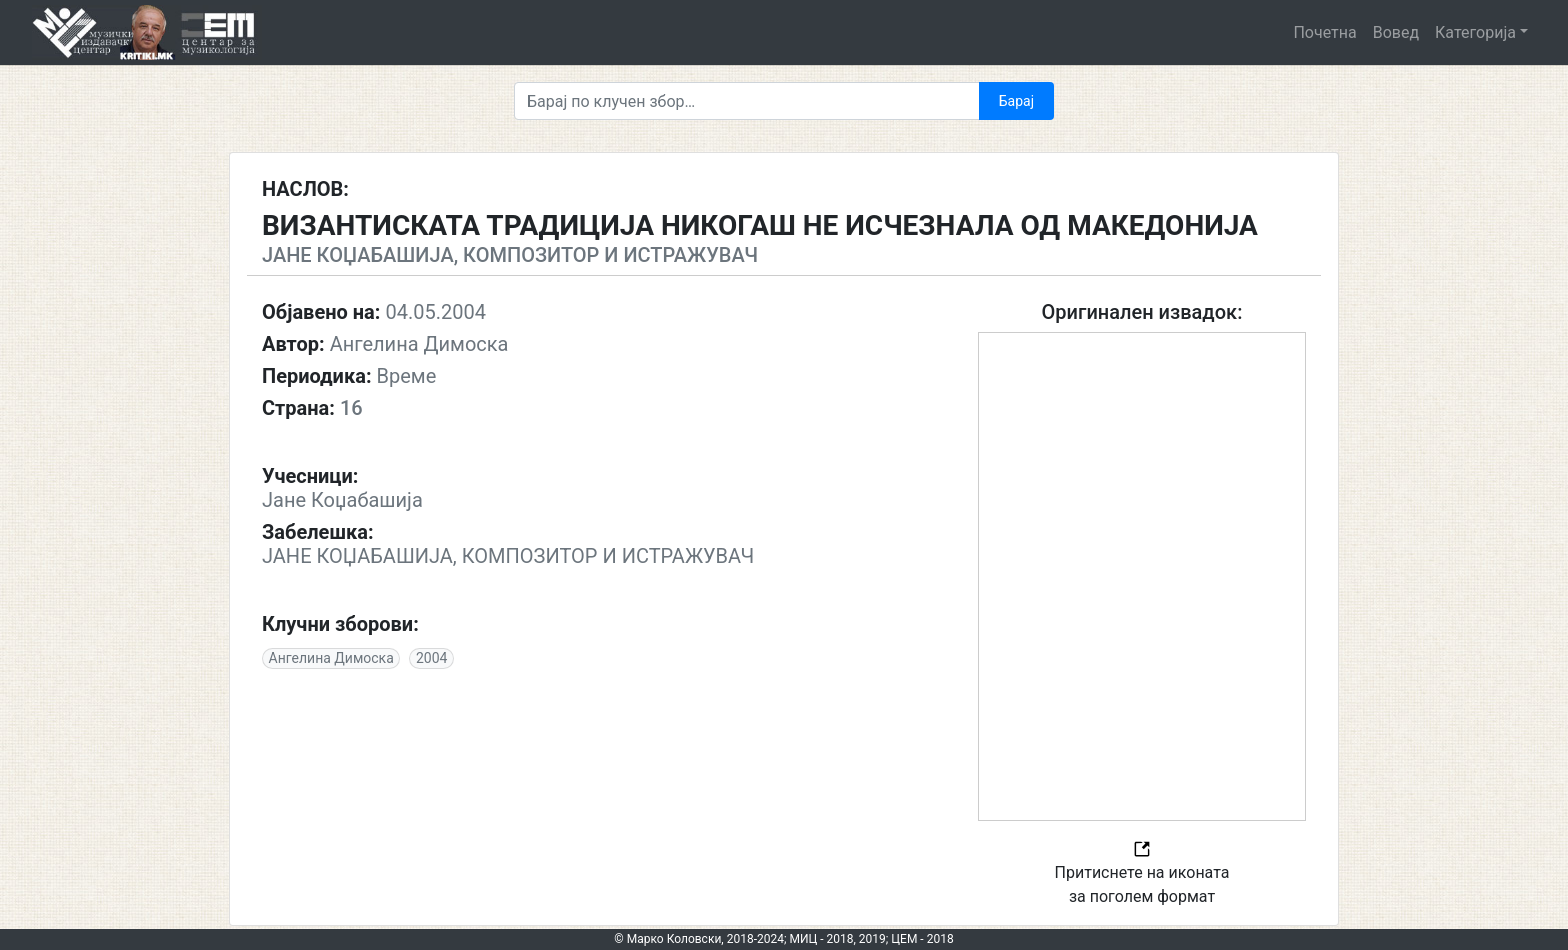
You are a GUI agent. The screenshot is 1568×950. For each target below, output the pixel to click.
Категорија (1475, 32)
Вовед (1396, 32)
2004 (431, 658)
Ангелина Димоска (331, 658)
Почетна (1324, 32)
